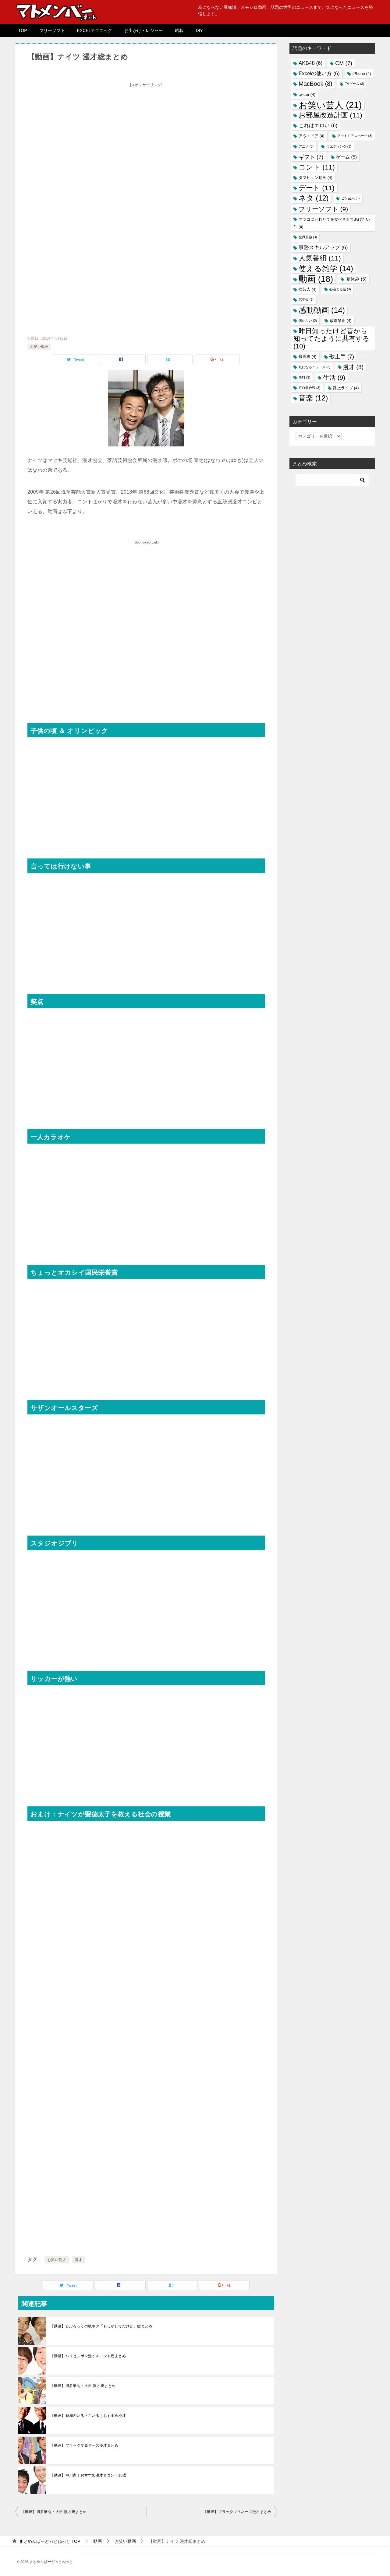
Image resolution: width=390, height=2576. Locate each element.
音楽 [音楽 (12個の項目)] (313, 398)
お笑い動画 (39, 346)
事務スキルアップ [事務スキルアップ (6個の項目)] (323, 247)
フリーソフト (52, 30)
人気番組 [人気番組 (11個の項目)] (320, 258)
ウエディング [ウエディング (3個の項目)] (338, 146)
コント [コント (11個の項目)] (317, 167)
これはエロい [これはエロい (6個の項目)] (318, 125)
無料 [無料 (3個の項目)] (304, 377)
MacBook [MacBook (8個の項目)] (315, 83)
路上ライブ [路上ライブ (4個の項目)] (346, 388)
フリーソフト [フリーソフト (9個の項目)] (323, 208)
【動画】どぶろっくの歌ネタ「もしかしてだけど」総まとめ (101, 2326)
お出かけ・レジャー (143, 30)
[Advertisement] (146, 132)
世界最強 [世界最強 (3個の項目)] (308, 237)
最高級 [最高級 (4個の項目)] (308, 356)
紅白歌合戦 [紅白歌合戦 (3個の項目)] (309, 388)
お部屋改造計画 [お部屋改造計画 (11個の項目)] (330, 115)
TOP (22, 30)
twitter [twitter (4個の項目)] (307, 94)
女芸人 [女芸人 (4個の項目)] (308, 289)
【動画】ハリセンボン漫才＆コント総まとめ (88, 2356)
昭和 (179, 30)
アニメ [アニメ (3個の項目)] (306, 146)
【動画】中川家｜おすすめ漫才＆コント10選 (88, 2475)
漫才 (78, 2260)
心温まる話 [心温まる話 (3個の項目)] (340, 289)
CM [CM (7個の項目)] (343, 63)
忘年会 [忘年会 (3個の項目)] (306, 299)
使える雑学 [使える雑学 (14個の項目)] (326, 268)
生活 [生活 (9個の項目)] (334, 377)
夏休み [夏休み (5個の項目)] (356, 278)
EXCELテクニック (94, 30)
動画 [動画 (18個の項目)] (316, 278)
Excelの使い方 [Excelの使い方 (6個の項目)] (319, 73)
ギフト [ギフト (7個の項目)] (311, 157)
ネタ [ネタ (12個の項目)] (313, 198)
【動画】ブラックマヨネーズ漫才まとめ (84, 2445)
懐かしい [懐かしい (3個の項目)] (308, 320)
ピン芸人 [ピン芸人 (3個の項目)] (350, 198)
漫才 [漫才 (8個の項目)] (353, 367)
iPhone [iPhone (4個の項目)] (362, 73)
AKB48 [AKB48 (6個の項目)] (310, 63)
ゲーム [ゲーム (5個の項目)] (346, 156)
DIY (199, 30)
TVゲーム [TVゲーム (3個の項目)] (354, 84)
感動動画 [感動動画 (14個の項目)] (322, 310)
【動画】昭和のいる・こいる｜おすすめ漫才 (88, 2415)
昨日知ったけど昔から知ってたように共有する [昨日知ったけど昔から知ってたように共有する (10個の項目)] (331, 338)
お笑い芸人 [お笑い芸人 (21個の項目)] (330, 104)
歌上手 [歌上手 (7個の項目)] (341, 356)
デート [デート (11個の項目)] (317, 188)
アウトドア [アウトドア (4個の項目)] (311, 136)
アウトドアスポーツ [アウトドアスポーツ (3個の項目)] (354, 136)
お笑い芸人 (56, 2260)
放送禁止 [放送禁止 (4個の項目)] (341, 320)
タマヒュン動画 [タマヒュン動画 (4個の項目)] (315, 177)
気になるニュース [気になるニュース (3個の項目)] (314, 367)
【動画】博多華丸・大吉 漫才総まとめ (83, 2386)
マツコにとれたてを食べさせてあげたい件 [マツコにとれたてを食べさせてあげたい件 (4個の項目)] (331, 223)
